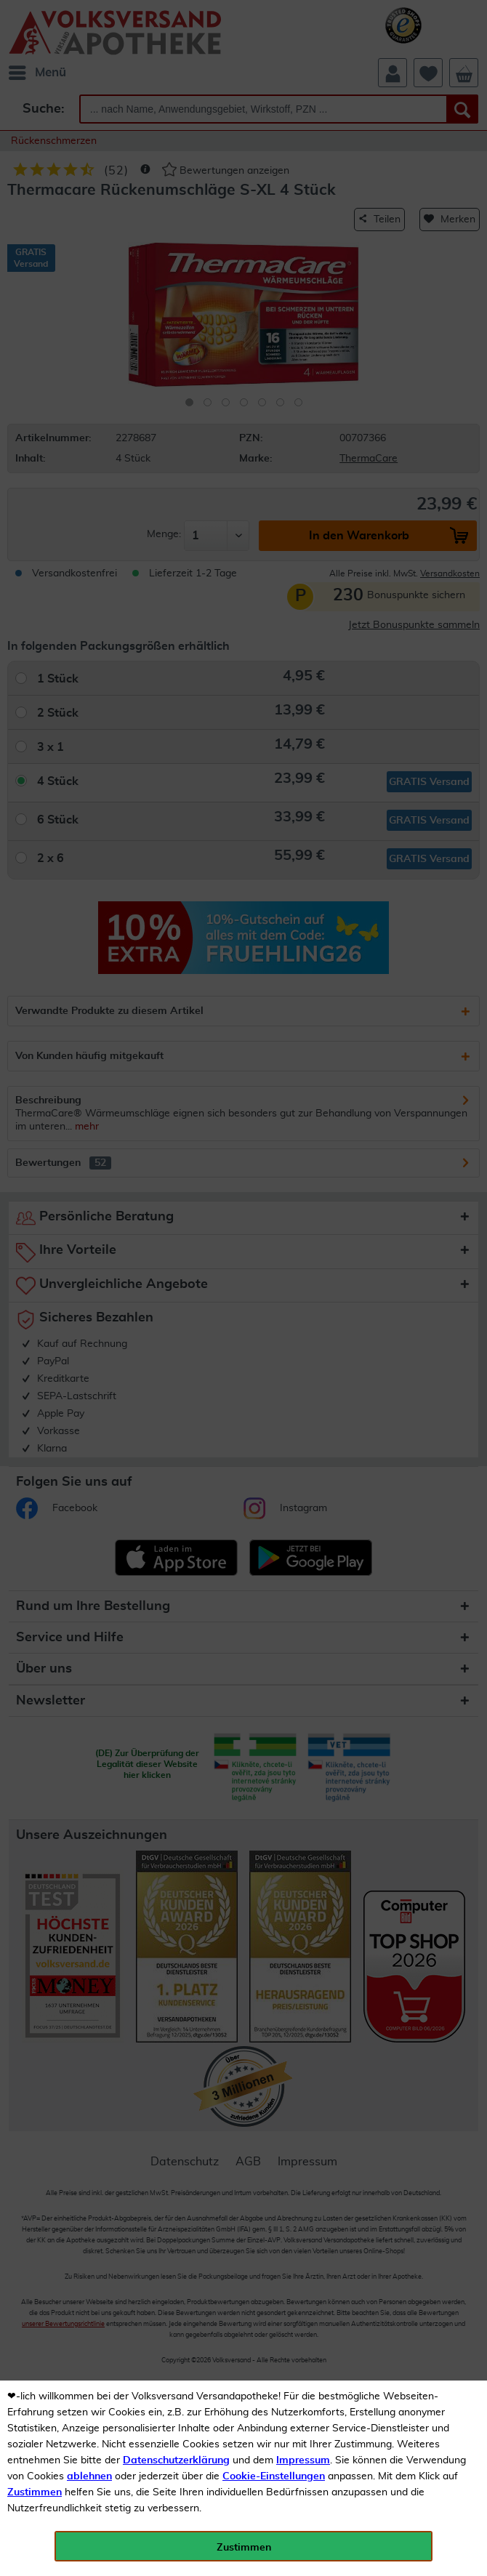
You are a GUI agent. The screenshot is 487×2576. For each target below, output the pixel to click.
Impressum (303, 2460)
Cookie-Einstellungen (273, 2476)
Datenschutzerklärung (176, 2460)
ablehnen (89, 2476)
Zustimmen (34, 2492)
